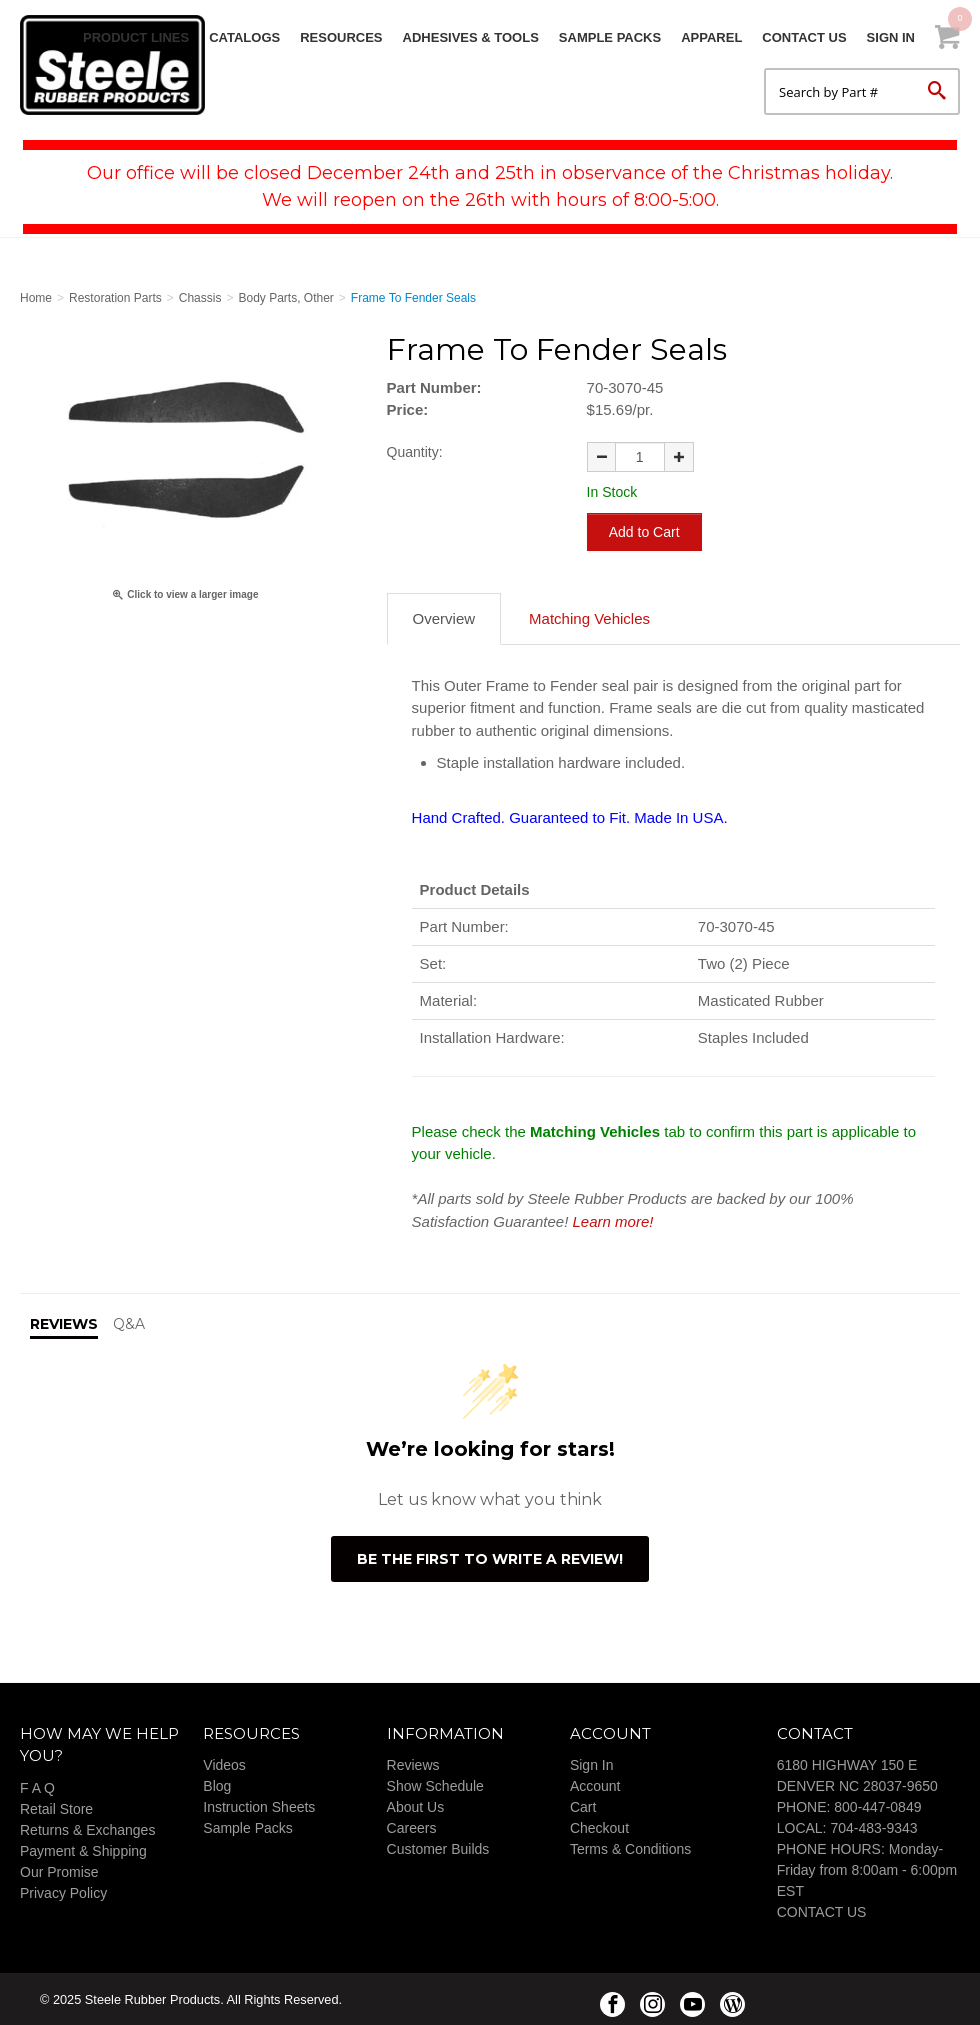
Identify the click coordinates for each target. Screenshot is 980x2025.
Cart (583, 1805)
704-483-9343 (873, 1826)
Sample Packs (610, 37)
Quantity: (415, 452)
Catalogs (244, 37)
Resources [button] (341, 37)
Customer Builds (438, 1847)
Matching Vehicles (589, 616)
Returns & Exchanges (87, 1828)
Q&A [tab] (129, 1322)
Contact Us (804, 37)
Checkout (599, 1826)
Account (595, 1784)
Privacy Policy (63, 1891)
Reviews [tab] (64, 1322)
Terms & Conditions (630, 1847)
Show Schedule (435, 1784)
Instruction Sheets (259, 1805)
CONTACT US (822, 1910)
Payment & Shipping (83, 1849)
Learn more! (613, 1219)
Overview (444, 616)
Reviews (413, 1763)
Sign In (891, 37)
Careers (412, 1826)
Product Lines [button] (136, 37)
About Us (416, 1805)
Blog (217, 1784)
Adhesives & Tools (471, 37)
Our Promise (59, 1870)
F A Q (37, 1786)
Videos (224, 1763)
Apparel (711, 37)
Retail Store (56, 1807)
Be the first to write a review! (490, 1557)
